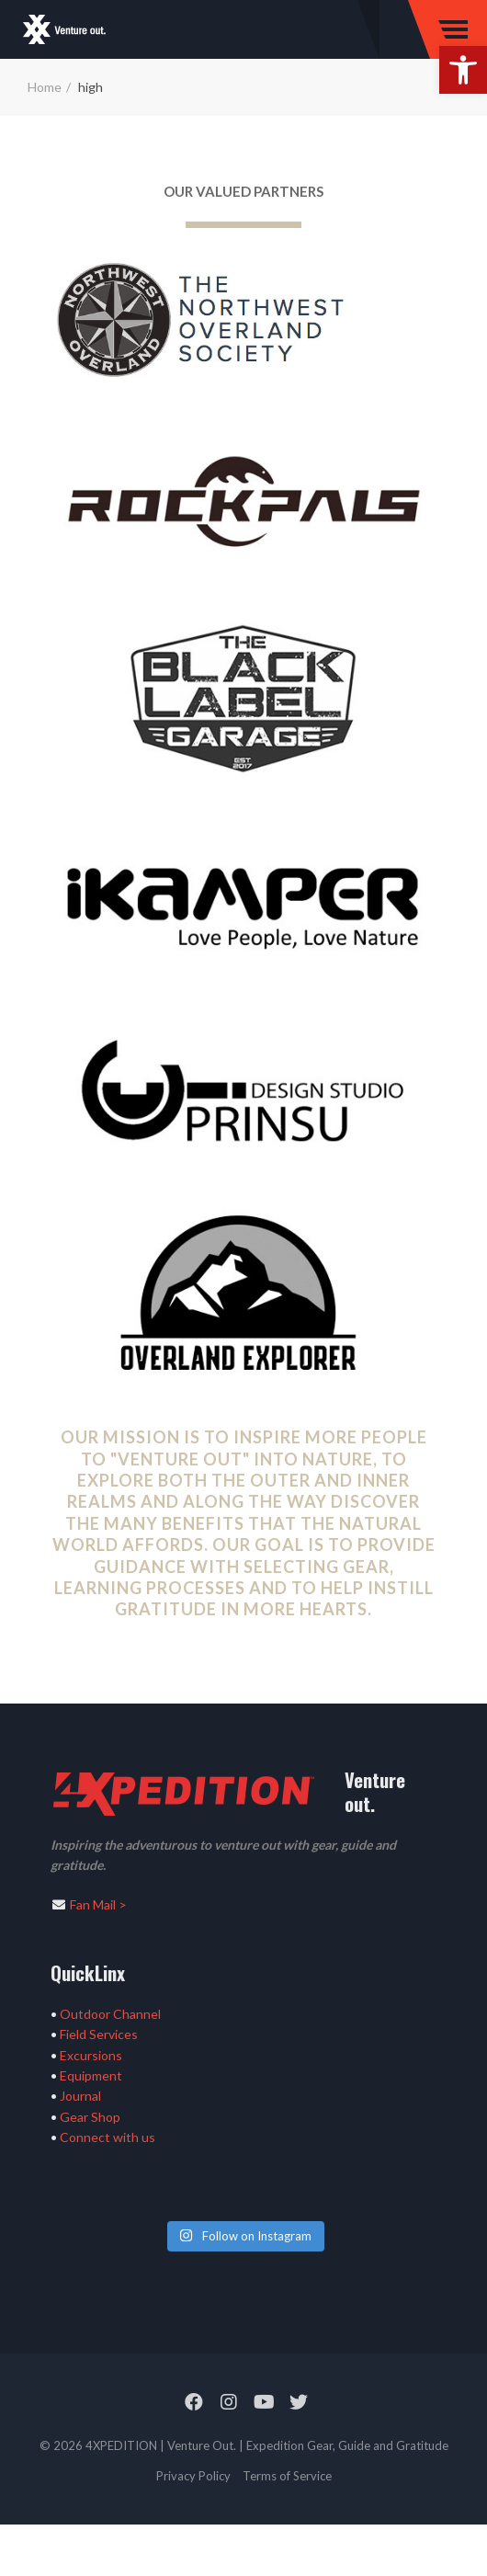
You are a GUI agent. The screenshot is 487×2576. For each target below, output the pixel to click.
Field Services (99, 2034)
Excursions (91, 2055)
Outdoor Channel (110, 2014)
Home (45, 87)
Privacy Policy (193, 2475)
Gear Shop (90, 2117)
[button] (463, 70)
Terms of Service (287, 2475)
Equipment (91, 2075)
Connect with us (107, 2137)
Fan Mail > (98, 1904)
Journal (80, 2095)
